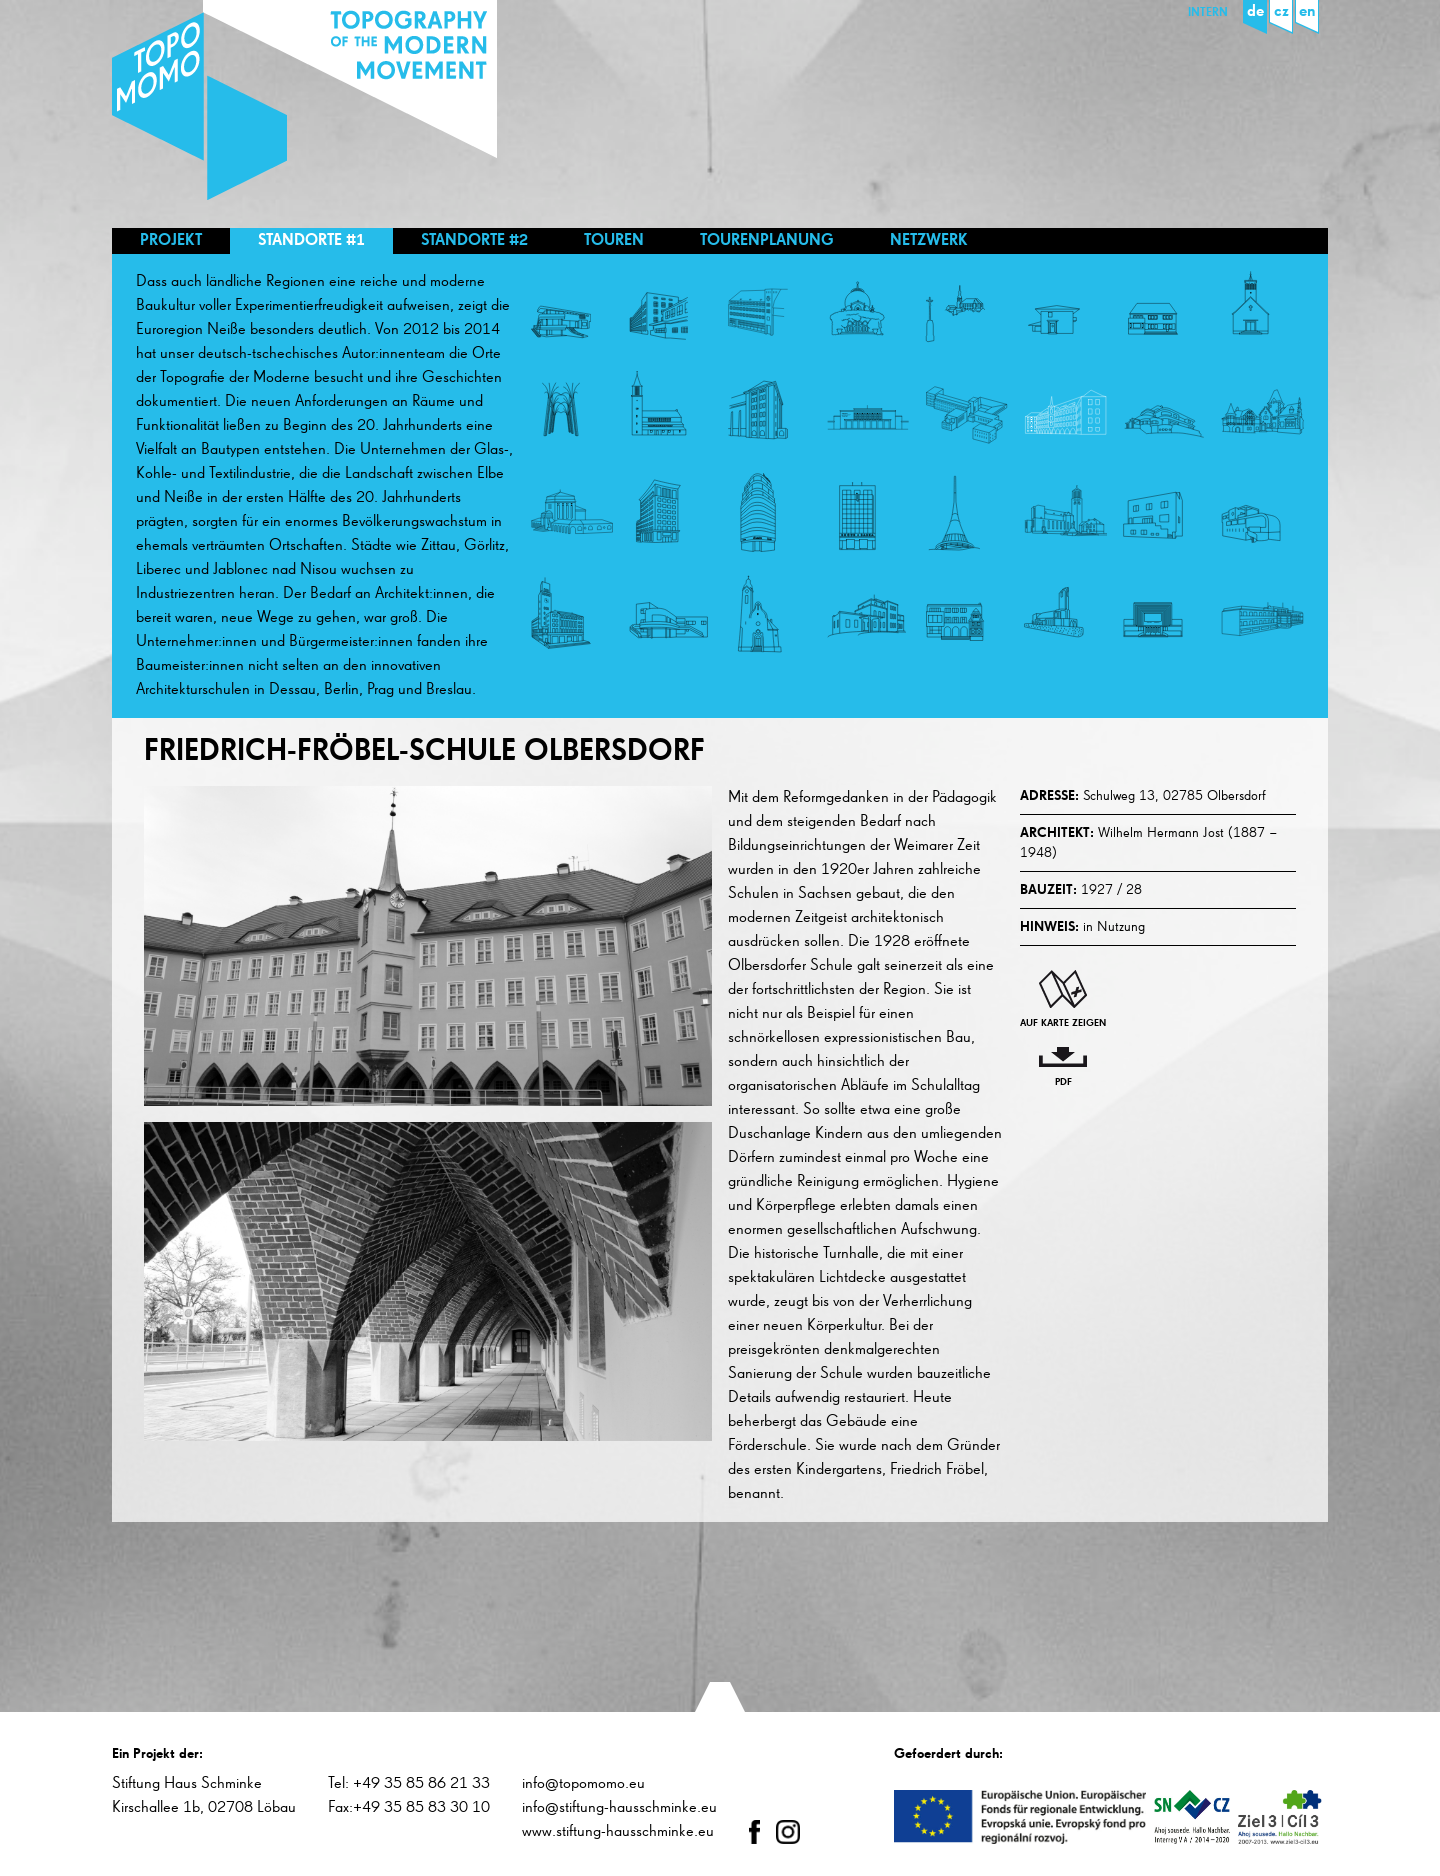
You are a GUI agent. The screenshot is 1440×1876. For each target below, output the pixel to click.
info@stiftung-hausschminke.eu (619, 1808)
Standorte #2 (474, 241)
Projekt (171, 241)
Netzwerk (929, 241)
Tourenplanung (767, 241)
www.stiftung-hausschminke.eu (618, 1832)
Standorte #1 (311, 241)
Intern (1208, 13)
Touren (614, 241)
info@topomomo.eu (583, 1784)
